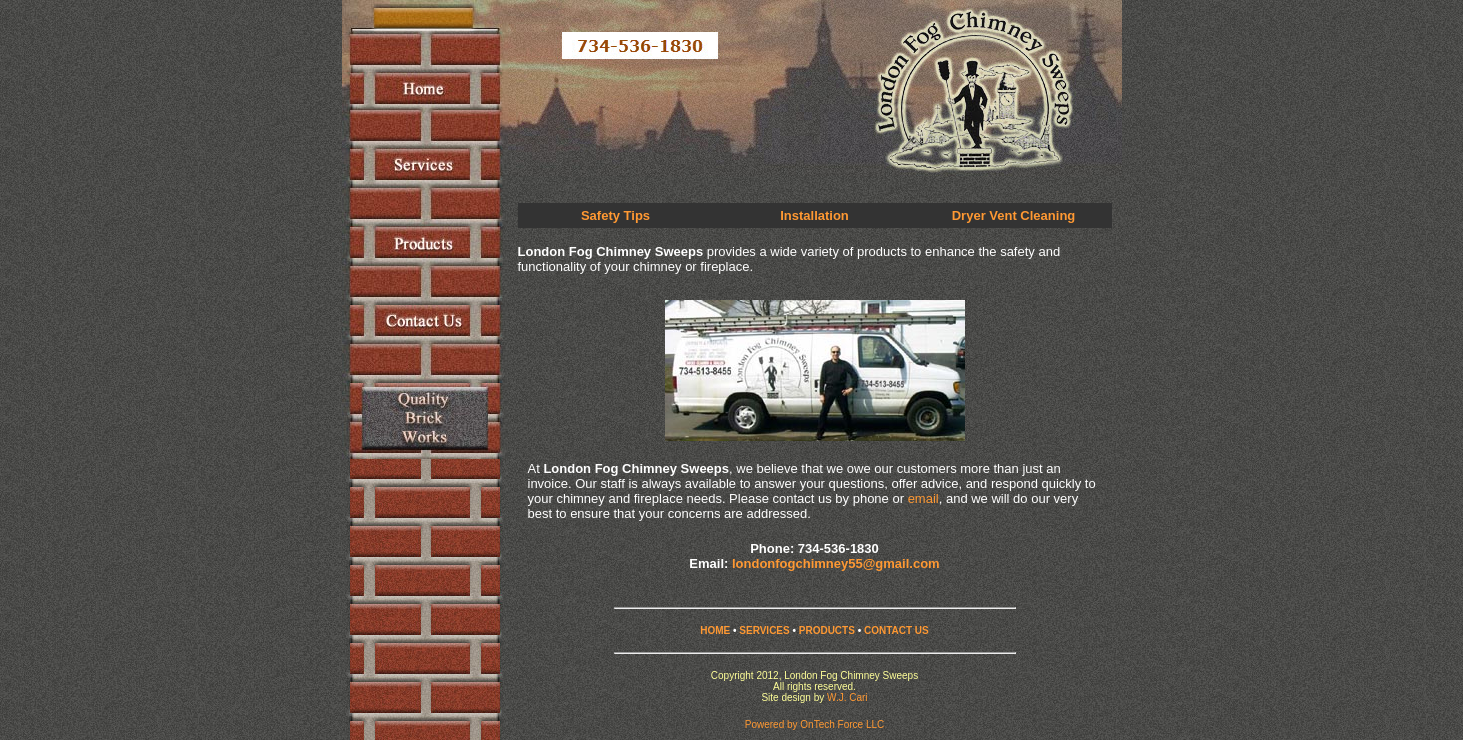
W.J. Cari (847, 697)
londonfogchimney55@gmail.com (836, 563)
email (923, 498)
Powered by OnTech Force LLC (815, 724)
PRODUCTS (827, 630)
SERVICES (764, 630)
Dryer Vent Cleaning (1014, 215)
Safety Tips (615, 215)
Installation (814, 215)
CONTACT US (896, 630)
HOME (715, 630)
